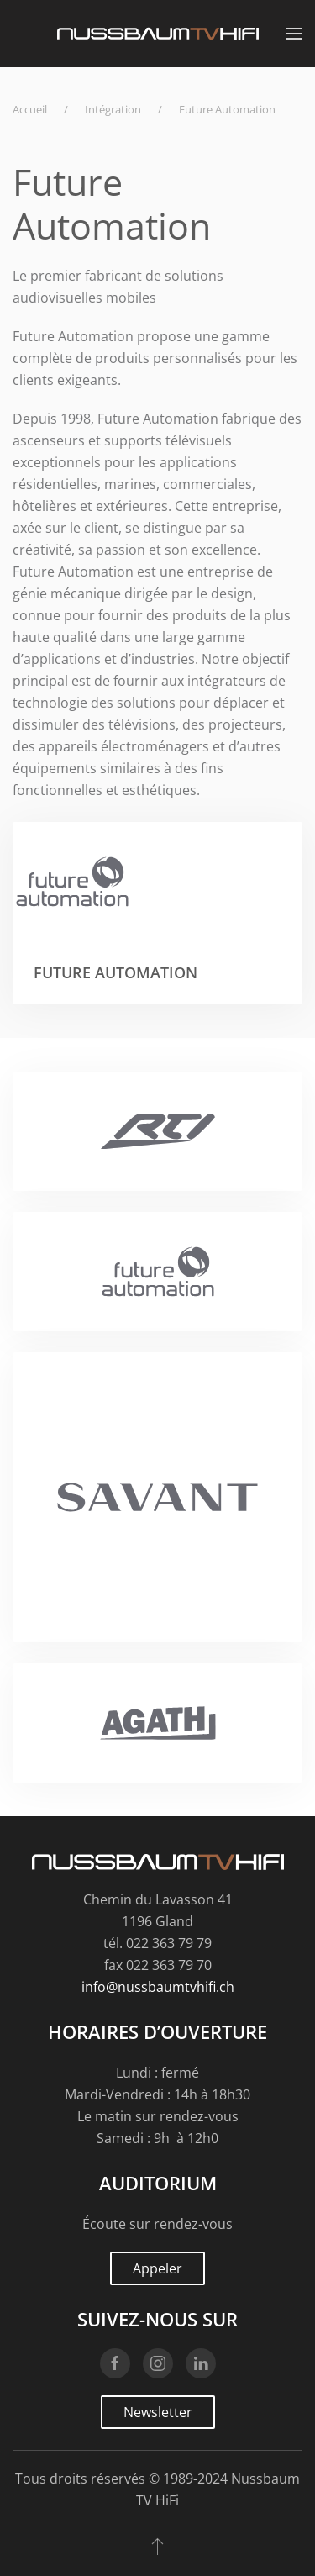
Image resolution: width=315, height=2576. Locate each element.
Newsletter (157, 2412)
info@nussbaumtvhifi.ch (157, 1987)
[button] (294, 33)
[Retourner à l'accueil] (158, 33)
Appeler (157, 2268)
